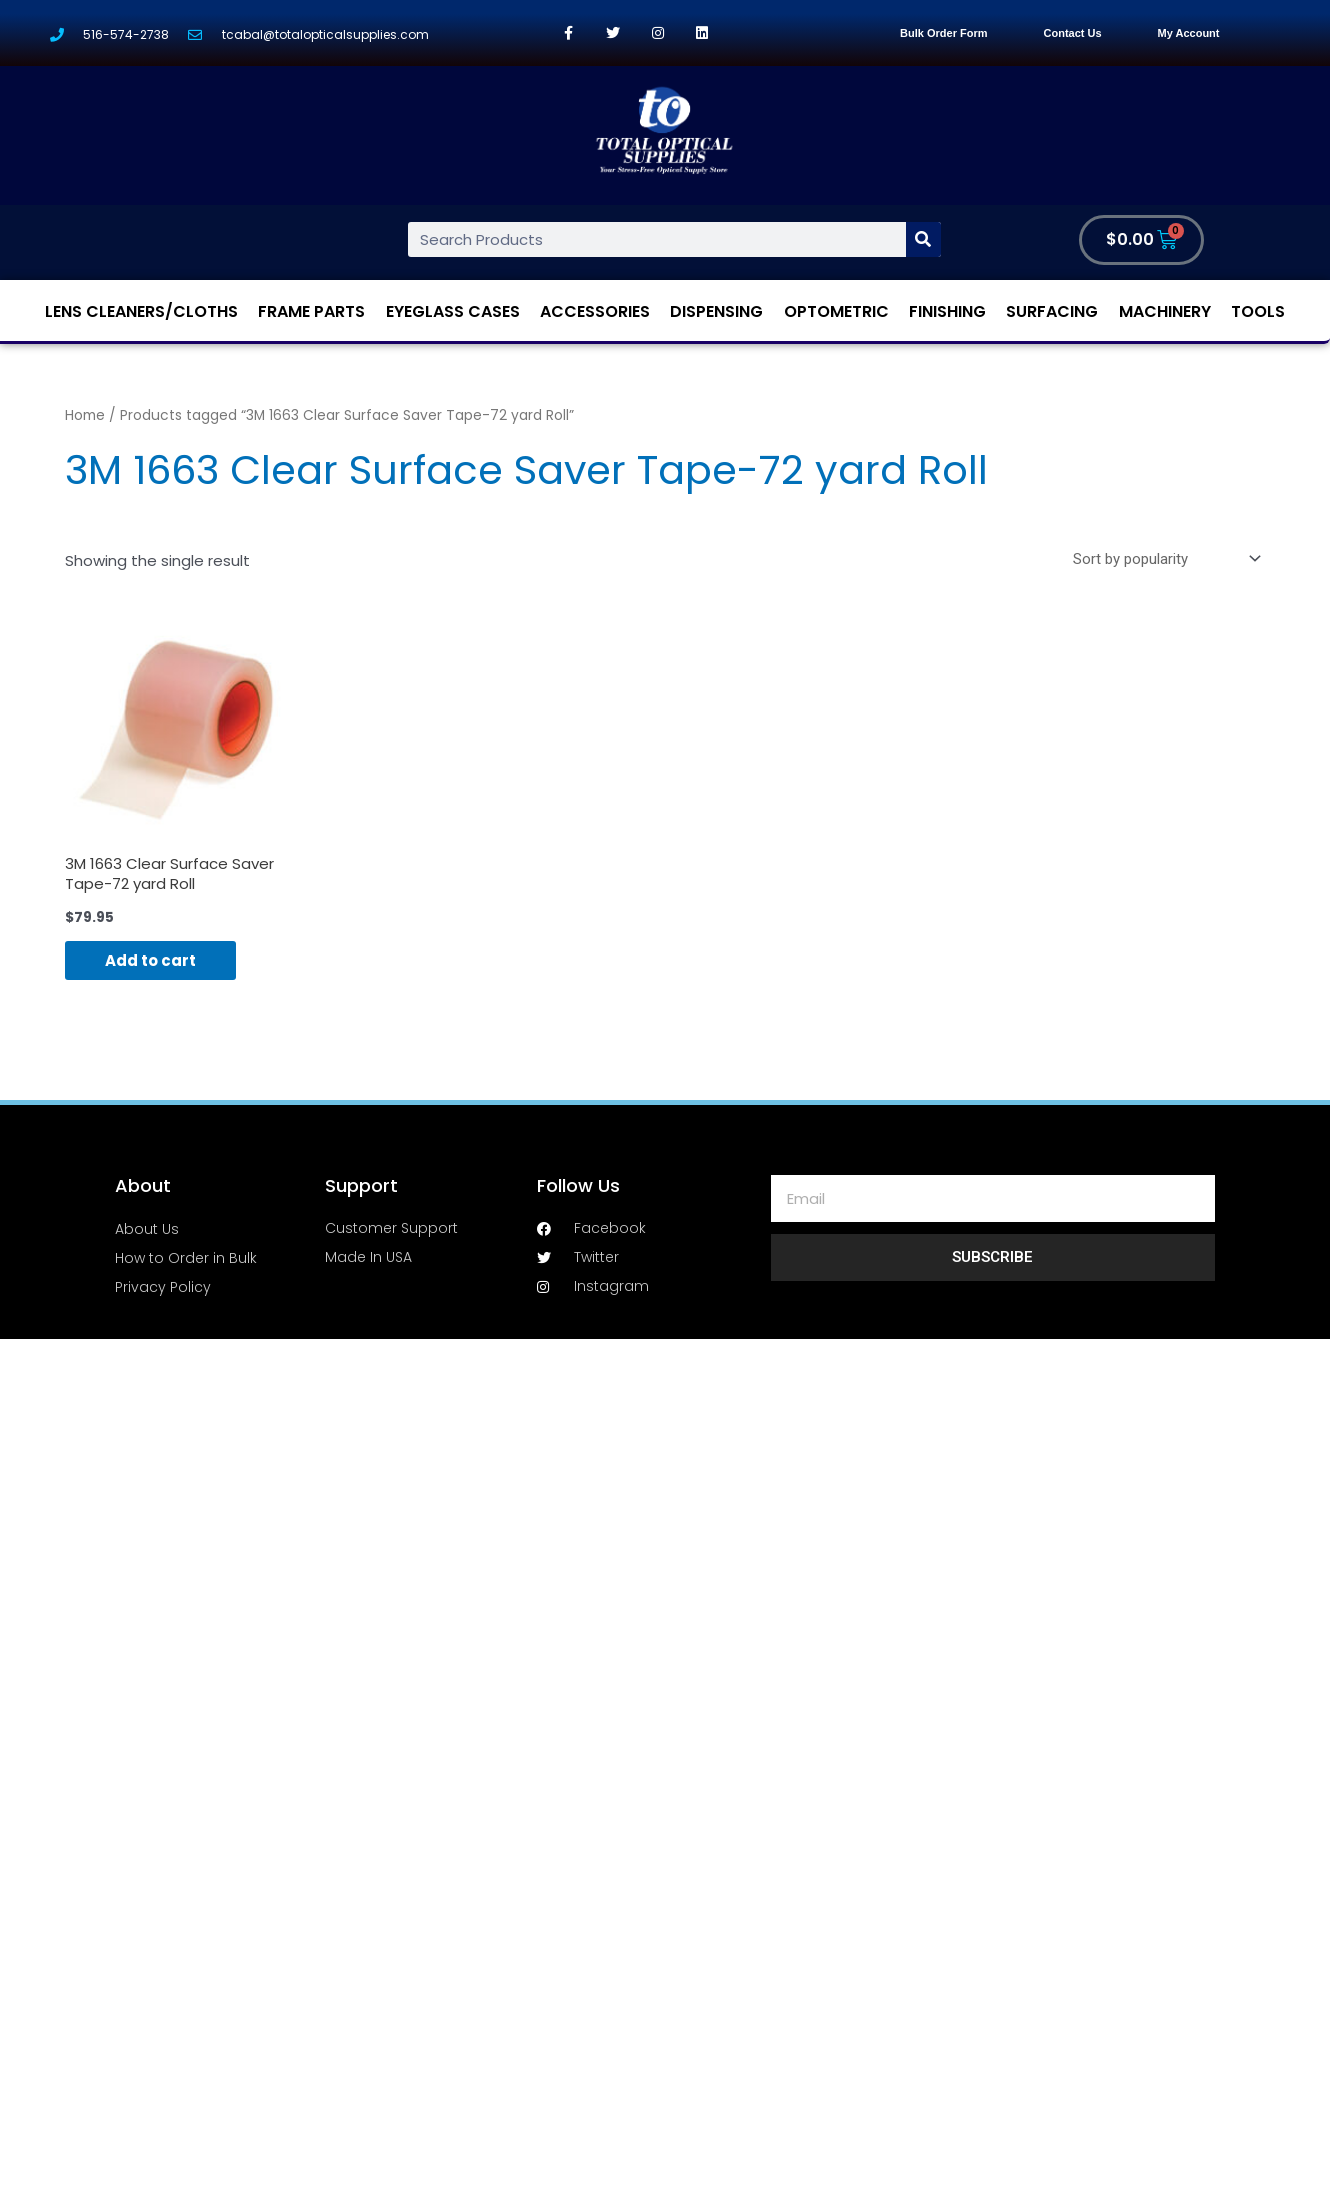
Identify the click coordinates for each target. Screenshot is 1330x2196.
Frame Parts (311, 311)
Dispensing (716, 311)
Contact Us (1073, 33)
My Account (1189, 33)
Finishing (947, 311)
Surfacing (1052, 311)
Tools (1258, 311)
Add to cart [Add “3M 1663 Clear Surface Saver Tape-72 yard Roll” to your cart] (150, 960)
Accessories (595, 311)
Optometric (836, 311)
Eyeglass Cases (453, 311)
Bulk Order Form (943, 33)
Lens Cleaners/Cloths (141, 311)
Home (85, 415)
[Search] (923, 239)
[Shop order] (1163, 559)
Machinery (1165, 311)
